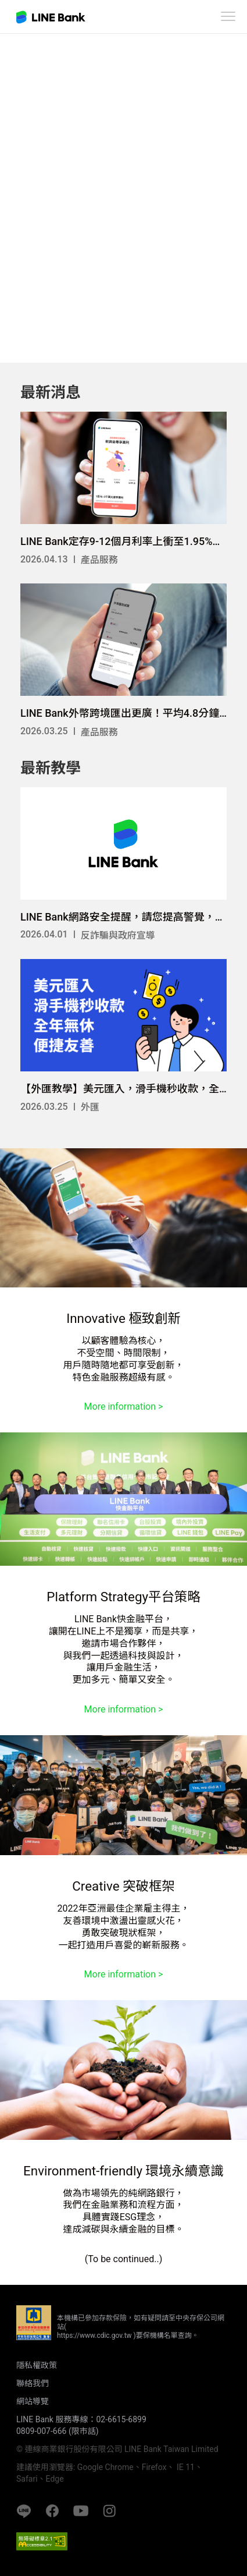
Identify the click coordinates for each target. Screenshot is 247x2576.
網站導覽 (32, 2401)
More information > (123, 1406)
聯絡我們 (32, 2383)
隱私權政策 (36, 2365)
